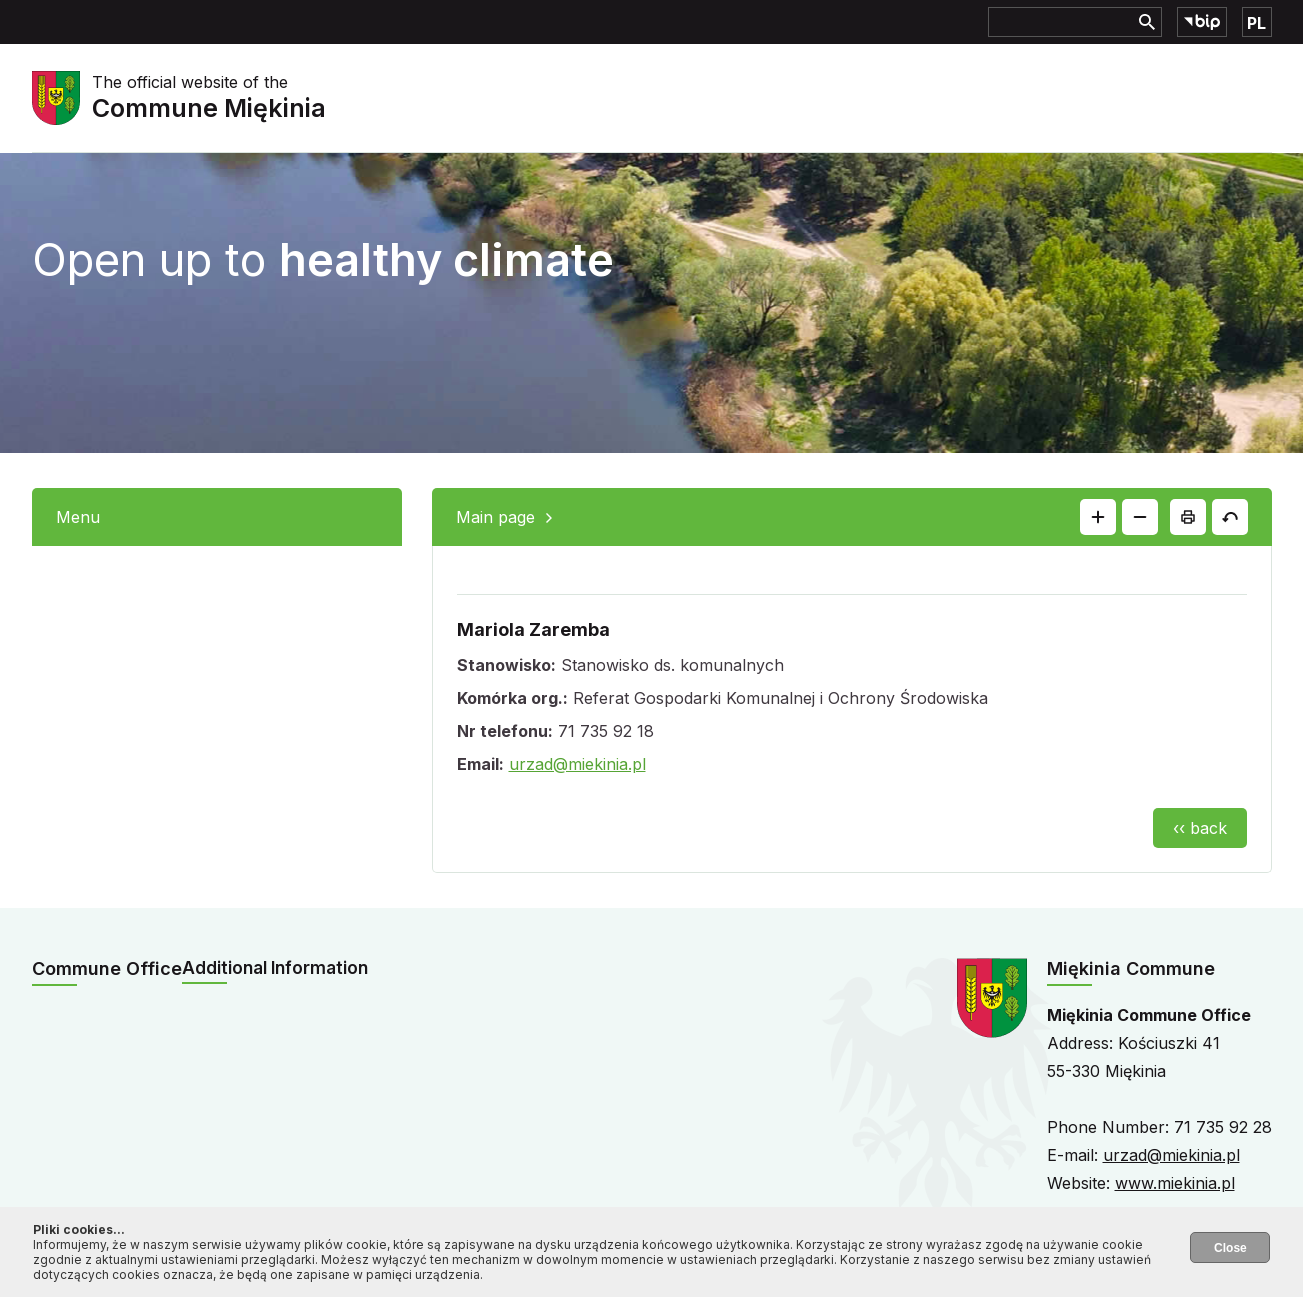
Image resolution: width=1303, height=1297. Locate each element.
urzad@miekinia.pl (577, 764)
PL (1256, 23)
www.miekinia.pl (1175, 1183)
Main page (495, 517)
